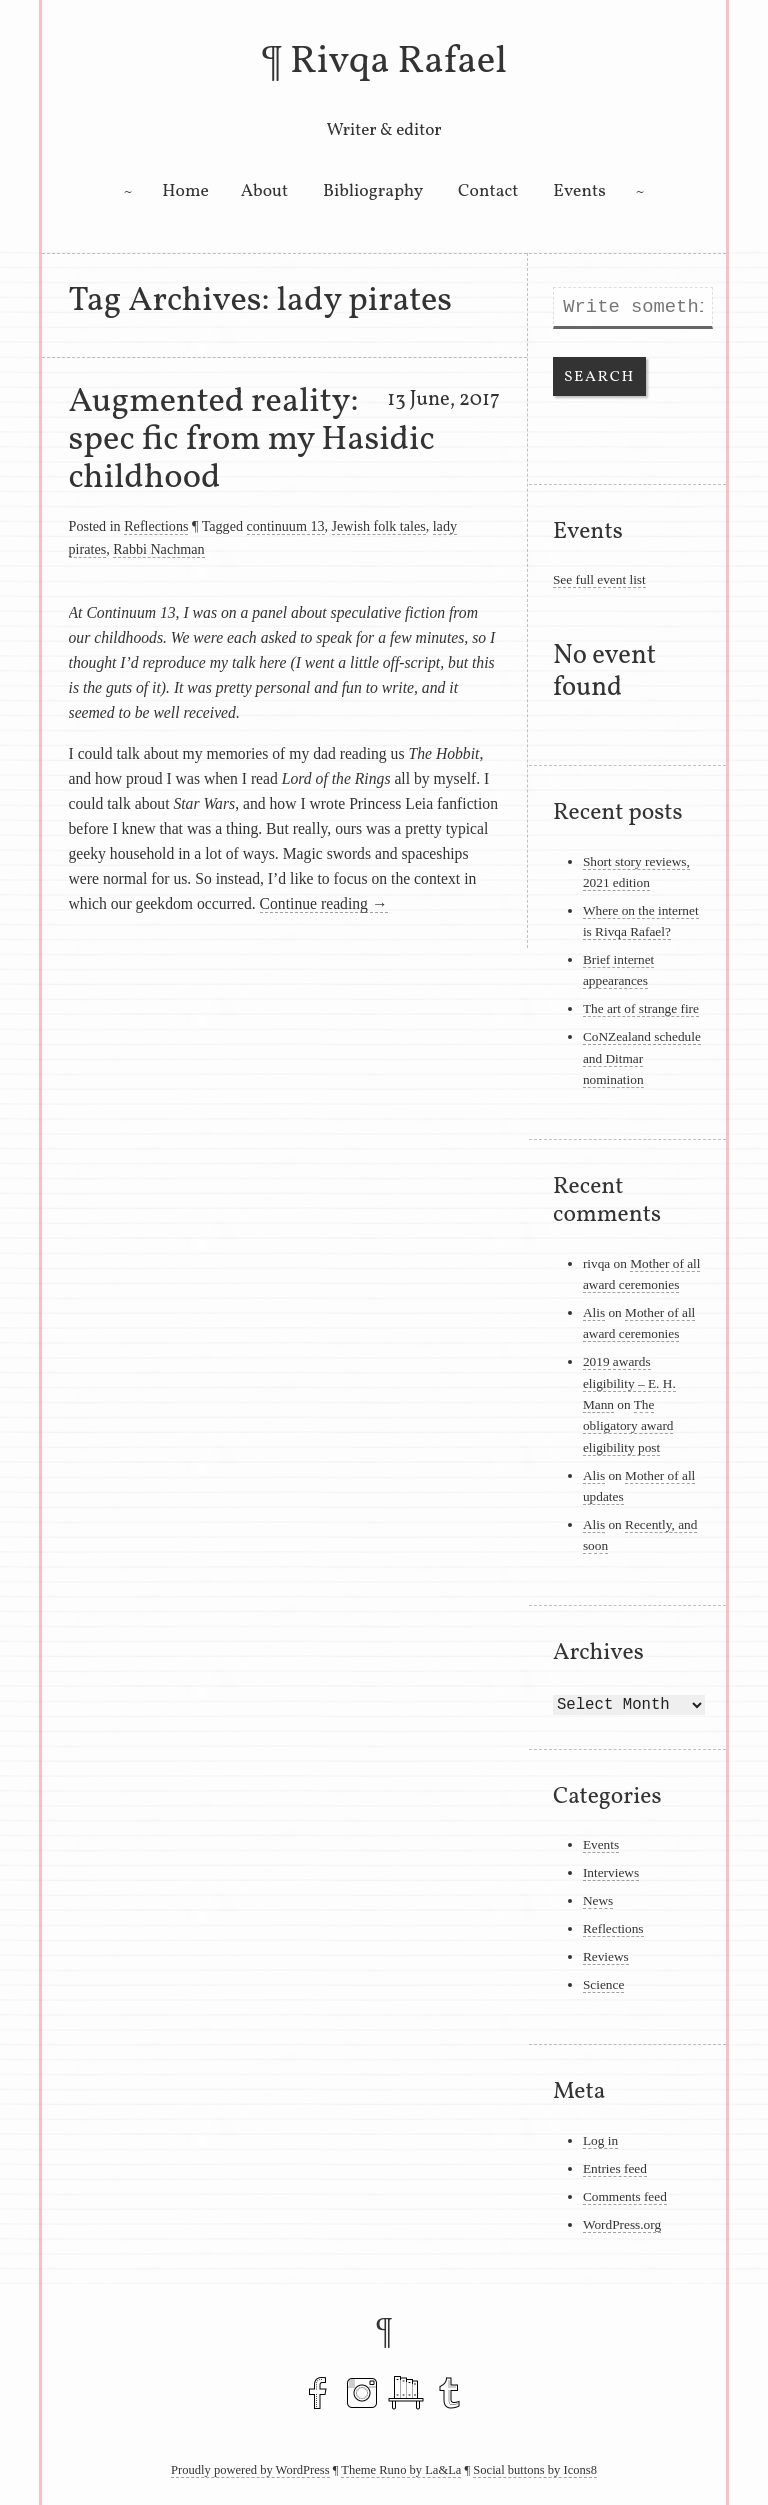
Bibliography (373, 191)
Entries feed (615, 2168)
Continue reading (324, 903)
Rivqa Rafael (398, 62)
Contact (488, 191)
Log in (600, 2140)
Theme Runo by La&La (401, 2470)
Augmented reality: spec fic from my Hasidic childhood (252, 440)
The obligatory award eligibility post (628, 1426)
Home (185, 191)
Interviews (611, 1872)
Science (603, 1984)
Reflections (156, 526)
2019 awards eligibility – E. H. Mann (629, 1383)
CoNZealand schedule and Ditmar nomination (642, 1058)
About (265, 191)
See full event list (599, 579)
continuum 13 (286, 526)
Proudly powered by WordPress (250, 2470)
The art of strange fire (641, 1008)
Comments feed (625, 2196)
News (598, 1900)
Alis (594, 1312)
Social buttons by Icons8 (535, 2470)
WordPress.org (622, 2224)
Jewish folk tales (379, 526)
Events (579, 191)
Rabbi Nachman (158, 549)
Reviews (606, 1956)
